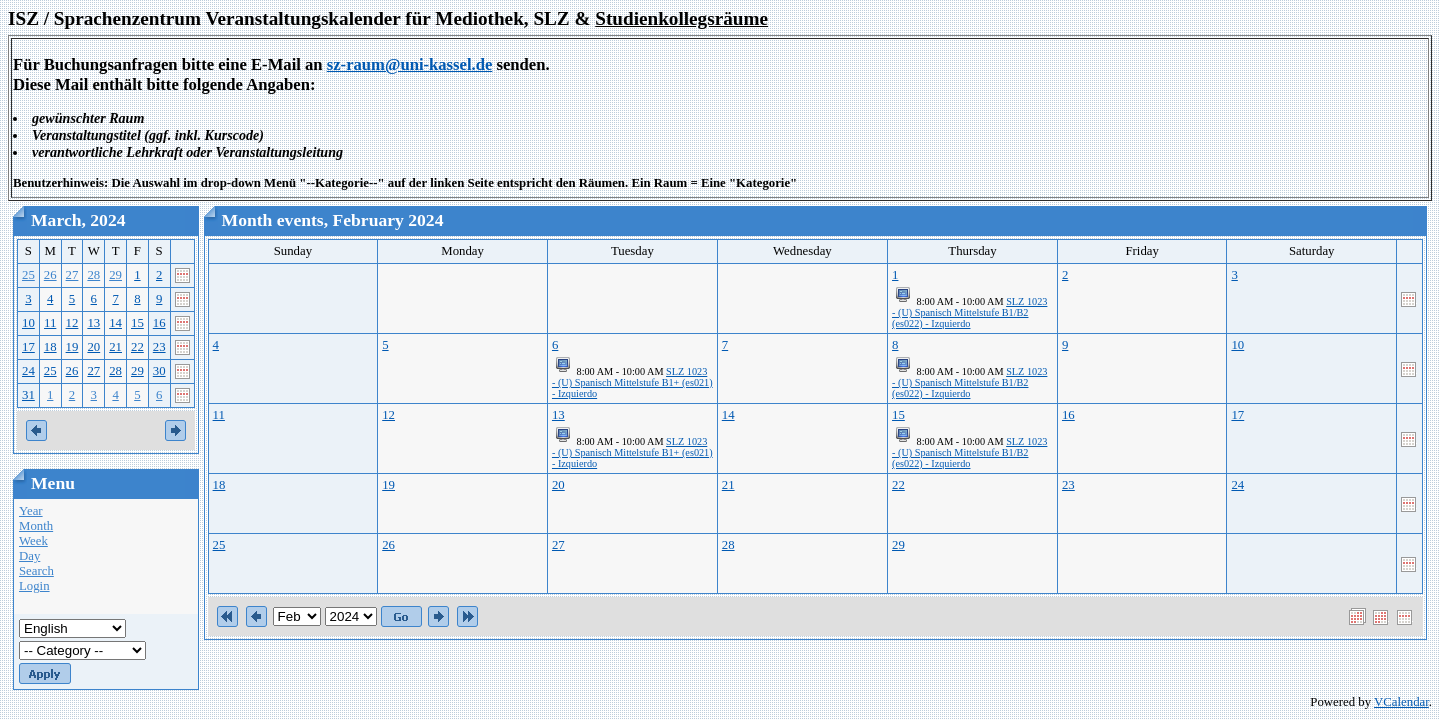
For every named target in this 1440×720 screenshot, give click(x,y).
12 (72, 323)
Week (33, 541)
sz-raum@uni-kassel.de (410, 64)
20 (93, 347)
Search (36, 571)
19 (72, 347)
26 (50, 275)
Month (36, 526)
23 (159, 347)
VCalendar (1401, 702)
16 (159, 323)
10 (28, 323)
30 (159, 371)
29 (115, 275)
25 (28, 275)
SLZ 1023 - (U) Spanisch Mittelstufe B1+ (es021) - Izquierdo (632, 382)
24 (28, 371)
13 (93, 323)
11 (50, 323)
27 (72, 275)
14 (115, 323)
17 (28, 347)
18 (50, 347)
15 (137, 323)
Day (29, 556)
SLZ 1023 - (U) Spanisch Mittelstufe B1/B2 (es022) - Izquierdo (969, 312)
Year (31, 511)
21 (115, 347)
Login (34, 586)
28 (93, 275)
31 (28, 395)
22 (137, 347)
